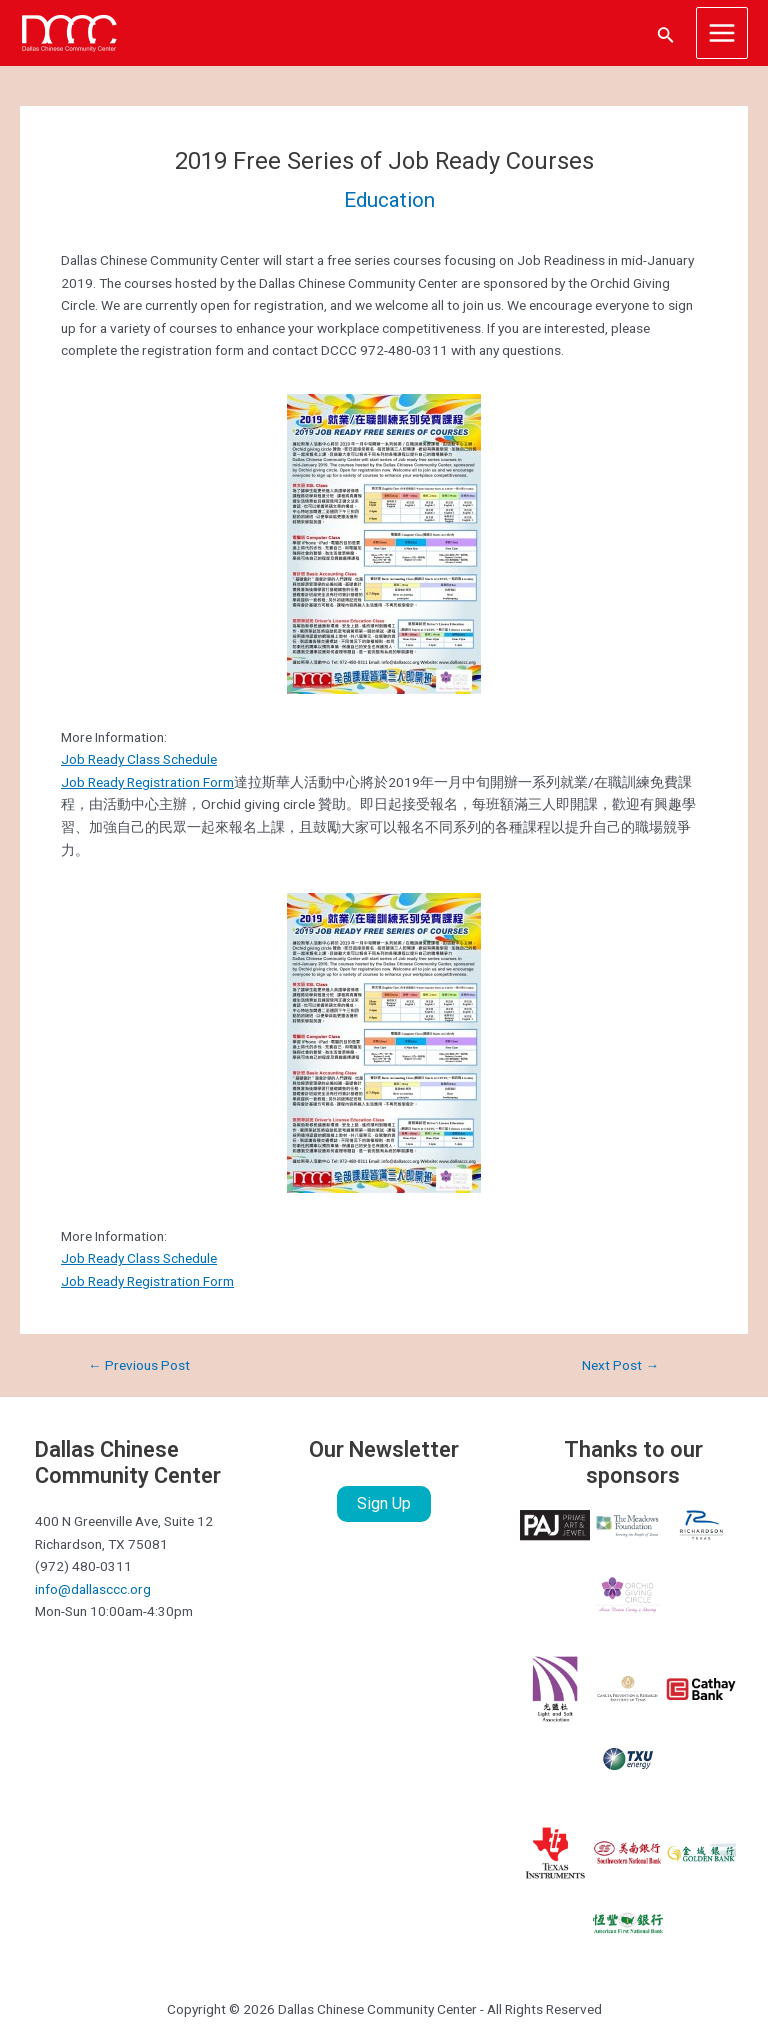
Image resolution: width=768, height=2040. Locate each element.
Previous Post (139, 1366)
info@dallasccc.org (93, 1589)
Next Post (620, 1366)
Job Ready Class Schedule (139, 759)
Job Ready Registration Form (147, 782)
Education (389, 200)
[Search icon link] (666, 33)
